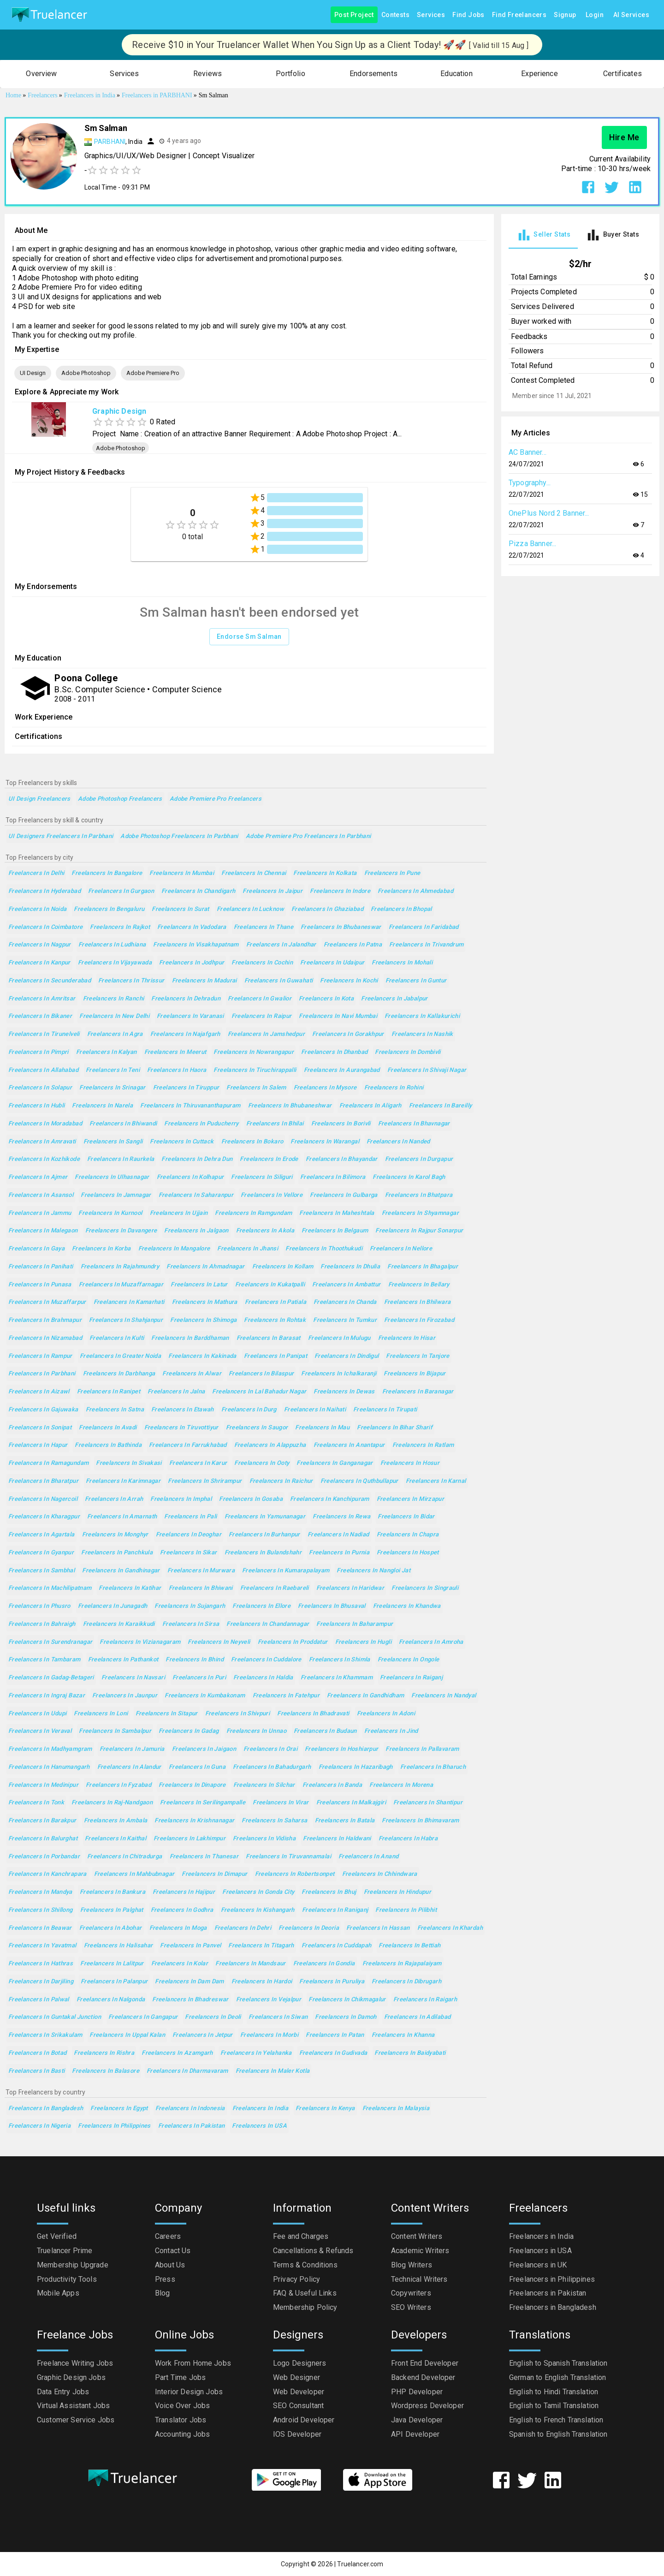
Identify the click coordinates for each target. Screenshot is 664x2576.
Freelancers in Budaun (325, 1731)
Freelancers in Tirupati (385, 1410)
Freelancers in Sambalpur (115, 1731)
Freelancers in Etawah (182, 1410)
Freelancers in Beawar (40, 1928)
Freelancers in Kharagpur (44, 1517)
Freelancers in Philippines (114, 2126)
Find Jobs (468, 15)
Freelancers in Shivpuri (237, 1714)
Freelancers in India (260, 2108)
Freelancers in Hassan (378, 1928)
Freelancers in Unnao (256, 1731)
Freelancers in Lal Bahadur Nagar (259, 1392)
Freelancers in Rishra (104, 2053)
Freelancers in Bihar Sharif (394, 1428)
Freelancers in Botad (37, 2053)
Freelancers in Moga (178, 1928)
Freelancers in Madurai (204, 981)
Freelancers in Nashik (422, 1034)
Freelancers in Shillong (40, 1910)
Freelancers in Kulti (117, 1338)
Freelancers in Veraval (39, 1731)
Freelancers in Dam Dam (189, 1982)
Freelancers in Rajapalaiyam (402, 1964)
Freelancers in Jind (391, 1731)
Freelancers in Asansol (40, 1195)
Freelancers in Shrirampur (204, 1481)
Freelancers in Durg (249, 1410)
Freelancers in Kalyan (106, 1052)
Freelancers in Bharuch (433, 1767)
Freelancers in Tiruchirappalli (255, 1070)
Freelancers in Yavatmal (42, 1946)
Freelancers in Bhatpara (419, 1195)
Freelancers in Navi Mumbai (338, 1016)
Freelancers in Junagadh (112, 1606)
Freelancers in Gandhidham (365, 1696)
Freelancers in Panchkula (116, 1553)
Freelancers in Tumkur (345, 1320)
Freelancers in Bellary (418, 1285)
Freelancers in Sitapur (167, 1714)
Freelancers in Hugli (363, 1642)
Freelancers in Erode (269, 1159)
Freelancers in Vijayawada (115, 963)
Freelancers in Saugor (257, 1428)
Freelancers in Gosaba (251, 1499)
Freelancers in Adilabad (417, 2017)
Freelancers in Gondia (324, 1964)
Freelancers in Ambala (115, 1821)
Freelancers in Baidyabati (410, 2053)
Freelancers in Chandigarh (198, 891)
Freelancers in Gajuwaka (43, 1410)
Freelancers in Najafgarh (185, 1034)
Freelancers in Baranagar (418, 1392)
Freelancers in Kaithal (115, 1839)
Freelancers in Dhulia (350, 1267)
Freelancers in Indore (340, 891)
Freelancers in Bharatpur (43, 1481)
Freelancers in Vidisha (264, 1839)
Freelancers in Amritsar (41, 999)
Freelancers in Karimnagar (123, 1481)
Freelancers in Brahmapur (44, 1320)
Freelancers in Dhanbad (334, 1052)
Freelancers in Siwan (278, 2017)
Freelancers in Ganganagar (334, 1463)
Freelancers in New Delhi (114, 1016)
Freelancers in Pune (392, 873)
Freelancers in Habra (408, 1839)
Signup (565, 15)
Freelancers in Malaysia (396, 2108)
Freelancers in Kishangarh (257, 1910)
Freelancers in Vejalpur (268, 2000)
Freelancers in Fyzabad (118, 1785)
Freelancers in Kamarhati (129, 1302)
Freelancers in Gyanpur (41, 1553)
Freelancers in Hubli (36, 1106)
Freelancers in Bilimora (333, 1177)
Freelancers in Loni (101, 1714)
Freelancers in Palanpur (114, 1982)
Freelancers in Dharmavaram (187, 2071)
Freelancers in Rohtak (275, 1320)
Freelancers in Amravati (42, 1142)
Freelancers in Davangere (121, 1231)
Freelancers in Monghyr (115, 1535)
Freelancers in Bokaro (252, 1142)
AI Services (631, 15)
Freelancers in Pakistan (191, 2126)
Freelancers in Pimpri (38, 1052)
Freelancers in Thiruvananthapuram (190, 1106)
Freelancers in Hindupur (397, 1892)
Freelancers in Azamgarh (177, 2053)
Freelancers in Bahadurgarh (272, 1767)
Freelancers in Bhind (194, 1660)
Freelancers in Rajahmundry (120, 1267)
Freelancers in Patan (335, 2035)
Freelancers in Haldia (263, 1678)
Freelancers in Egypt (119, 2108)
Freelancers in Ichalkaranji (338, 1374)
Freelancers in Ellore (261, 1606)
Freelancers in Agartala (41, 1535)
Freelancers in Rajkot (120, 927)
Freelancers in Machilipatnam (49, 1588)
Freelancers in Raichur (281, 1481)
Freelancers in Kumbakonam (205, 1696)
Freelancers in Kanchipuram (329, 1499)
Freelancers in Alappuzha (270, 1445)
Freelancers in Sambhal (41, 1571)
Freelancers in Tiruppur (186, 1088)
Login (595, 15)
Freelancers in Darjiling (40, 1982)
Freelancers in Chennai (253, 873)
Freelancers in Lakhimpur (189, 1839)
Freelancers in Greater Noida (120, 1356)
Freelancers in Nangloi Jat (373, 1571)
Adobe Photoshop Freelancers (120, 799)
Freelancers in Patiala (275, 1302)
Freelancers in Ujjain (179, 1213)
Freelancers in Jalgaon (196, 1231)
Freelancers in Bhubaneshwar (290, 1106)
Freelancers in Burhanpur (264, 1535)
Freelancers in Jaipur (272, 891)
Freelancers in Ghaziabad (327, 909)
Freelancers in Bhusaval (332, 1606)
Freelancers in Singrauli (425, 1588)
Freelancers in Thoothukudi (324, 1249)
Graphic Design (119, 411)
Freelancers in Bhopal (401, 909)
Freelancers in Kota (326, 999)
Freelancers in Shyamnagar (420, 1213)
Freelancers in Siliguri (262, 1177)
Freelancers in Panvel (190, 1946)
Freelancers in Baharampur (354, 1624)
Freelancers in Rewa (341, 1517)
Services (431, 15)
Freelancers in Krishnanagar (194, 1821)
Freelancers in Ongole (408, 1660)
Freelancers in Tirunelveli (44, 1034)
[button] (41, 74)
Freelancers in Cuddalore (266, 1660)
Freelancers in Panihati (40, 1267)
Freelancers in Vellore (271, 1195)
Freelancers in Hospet (408, 1553)
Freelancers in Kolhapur (190, 1177)
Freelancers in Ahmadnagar (205, 1267)
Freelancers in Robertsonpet (295, 1874)
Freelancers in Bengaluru (109, 909)
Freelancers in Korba (101, 1249)
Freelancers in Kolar (179, 1964)
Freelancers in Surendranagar (50, 1642)
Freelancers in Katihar (130, 1588)
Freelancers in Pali (190, 1517)
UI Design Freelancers (39, 799)
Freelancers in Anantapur (349, 1445)
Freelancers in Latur (199, 1285)
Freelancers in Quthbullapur (359, 1481)
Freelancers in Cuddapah (337, 1946)
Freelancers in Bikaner (40, 1016)
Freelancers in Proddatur (293, 1642)
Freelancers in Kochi (348, 981)
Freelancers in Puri (199, 1678)
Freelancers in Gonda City (258, 1892)
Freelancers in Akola (265, 1231)
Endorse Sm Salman (249, 637)
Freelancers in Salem (256, 1088)
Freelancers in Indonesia (190, 2108)
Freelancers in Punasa (39, 1285)
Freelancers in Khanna (403, 2035)
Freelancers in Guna (197, 1767)
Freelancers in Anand (368, 1857)
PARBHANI (109, 141)
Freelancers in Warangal (325, 1142)
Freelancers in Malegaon (43, 1231)
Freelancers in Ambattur (346, 1285)
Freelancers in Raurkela (120, 1159)
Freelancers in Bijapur (414, 1374)
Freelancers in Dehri (243, 1928)
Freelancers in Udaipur (332, 963)
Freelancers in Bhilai (275, 1124)
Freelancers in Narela (102, 1106)
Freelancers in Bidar (406, 1517)
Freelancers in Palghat (111, 1910)
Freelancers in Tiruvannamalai (288, 1857)
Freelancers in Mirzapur (410, 1499)
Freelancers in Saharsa (274, 1821)
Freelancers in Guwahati (279, 981)
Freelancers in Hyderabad (44, 891)
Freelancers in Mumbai (182, 873)
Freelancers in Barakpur (42, 1821)
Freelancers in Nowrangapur (254, 1052)
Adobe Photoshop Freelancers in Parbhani (179, 836)
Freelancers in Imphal (180, 1499)
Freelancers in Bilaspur (261, 1374)
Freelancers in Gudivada (333, 2053)
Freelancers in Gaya (36, 1249)
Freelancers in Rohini (394, 1088)
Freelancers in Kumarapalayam (285, 1571)
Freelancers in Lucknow (250, 909)
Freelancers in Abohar (110, 1928)
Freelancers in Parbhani (41, 1374)
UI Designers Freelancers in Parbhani (60, 836)
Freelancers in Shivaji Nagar (426, 1070)
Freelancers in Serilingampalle (202, 1803)
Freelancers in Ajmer (37, 1177)
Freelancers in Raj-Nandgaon (112, 1803)
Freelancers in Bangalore (107, 873)
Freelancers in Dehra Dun (197, 1159)
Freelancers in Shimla (339, 1660)
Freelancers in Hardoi (262, 1982)
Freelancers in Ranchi (113, 999)
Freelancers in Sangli (113, 1142)
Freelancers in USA (259, 2126)
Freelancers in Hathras (40, 1964)
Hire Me (624, 137)
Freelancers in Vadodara (191, 927)
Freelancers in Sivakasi (129, 1463)
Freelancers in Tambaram (44, 1660)
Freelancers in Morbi (269, 2035)
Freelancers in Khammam (336, 1678)
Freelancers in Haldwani (337, 1839)
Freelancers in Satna (115, 1410)
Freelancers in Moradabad (45, 1124)
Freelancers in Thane (263, 927)
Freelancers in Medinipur (43, 1785)
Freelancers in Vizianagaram (140, 1642)
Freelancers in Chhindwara (379, 1874)
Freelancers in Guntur (416, 981)
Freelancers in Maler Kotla (273, 2071)
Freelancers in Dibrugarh (406, 1982)
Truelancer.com (360, 2564)
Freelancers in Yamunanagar (265, 1517)
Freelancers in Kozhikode (44, 1159)
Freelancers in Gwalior (259, 999)
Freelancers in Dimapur (214, 1874)
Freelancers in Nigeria (39, 2126)
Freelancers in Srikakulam (45, 2035)
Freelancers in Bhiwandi (123, 1124)
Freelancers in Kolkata (324, 873)
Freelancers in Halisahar (118, 1946)
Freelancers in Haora (176, 1070)
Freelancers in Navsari (133, 1678)
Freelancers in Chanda (345, 1302)
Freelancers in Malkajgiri (351, 1803)
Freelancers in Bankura (112, 1892)
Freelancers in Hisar (406, 1338)
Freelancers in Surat (180, 909)
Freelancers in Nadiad (338, 1535)
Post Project (354, 15)
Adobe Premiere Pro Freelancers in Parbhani (308, 836)
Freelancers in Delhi (36, 873)
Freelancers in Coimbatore (45, 927)
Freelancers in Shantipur (427, 1803)
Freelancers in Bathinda (108, 1445)
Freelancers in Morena (401, 1785)
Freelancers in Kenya (325, 2108)
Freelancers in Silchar (264, 1785)
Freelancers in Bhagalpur (422, 1267)
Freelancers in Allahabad (43, 1070)
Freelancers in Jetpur (203, 2035)
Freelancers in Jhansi (247, 1249)
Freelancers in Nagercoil (42, 1499)
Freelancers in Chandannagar (268, 1624)
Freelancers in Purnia (339, 1553)
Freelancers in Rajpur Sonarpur (419, 1231)
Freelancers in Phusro (39, 1606)
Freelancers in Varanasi (190, 1016)
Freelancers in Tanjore (417, 1356)
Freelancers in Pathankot (123, 1660)
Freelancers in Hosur (410, 1463)
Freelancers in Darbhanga (119, 1374)
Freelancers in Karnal (436, 1481)
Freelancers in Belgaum (335, 1231)
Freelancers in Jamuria (132, 1749)
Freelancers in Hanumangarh (49, 1767)
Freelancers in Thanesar (204, 1857)
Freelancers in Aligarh (370, 1106)
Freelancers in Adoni (386, 1714)
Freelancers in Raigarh (425, 2000)
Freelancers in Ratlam (423, 1445)
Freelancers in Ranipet (108, 1392)
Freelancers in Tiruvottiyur (181, 1428)
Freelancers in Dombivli (408, 1052)
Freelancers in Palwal (38, 2000)
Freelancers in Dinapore (192, 1785)
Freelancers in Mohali (402, 963)
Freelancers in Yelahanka (256, 2053)
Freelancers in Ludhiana (112, 945)
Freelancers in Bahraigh (41, 1624)
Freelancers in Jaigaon (204, 1749)
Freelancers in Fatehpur (286, 1696)
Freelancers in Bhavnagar (414, 1124)
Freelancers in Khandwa (407, 1606)
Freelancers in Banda (332, 1785)
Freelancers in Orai (270, 1749)
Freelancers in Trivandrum (426, 945)
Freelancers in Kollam (282, 1267)
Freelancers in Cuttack (181, 1142)
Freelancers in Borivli (341, 1124)
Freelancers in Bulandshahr (263, 1553)
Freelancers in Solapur (40, 1088)
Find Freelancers (519, 15)
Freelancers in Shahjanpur (126, 1320)
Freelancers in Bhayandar (341, 1159)
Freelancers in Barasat (268, 1338)
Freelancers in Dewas (344, 1392)
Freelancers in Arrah (114, 1499)
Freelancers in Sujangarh (190, 1606)
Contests (395, 15)
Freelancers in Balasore (105, 2071)
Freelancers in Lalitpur (112, 1964)
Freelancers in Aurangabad (342, 1070)
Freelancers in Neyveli (219, 1642)
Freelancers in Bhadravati (313, 1714)
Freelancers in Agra (115, 1034)
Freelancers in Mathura (204, 1302)
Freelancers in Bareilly (440, 1106)
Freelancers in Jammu (39, 1213)
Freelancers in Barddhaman (190, 1338)
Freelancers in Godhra (182, 1910)
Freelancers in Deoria (309, 1928)
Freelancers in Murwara (201, 1571)
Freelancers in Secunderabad (49, 981)
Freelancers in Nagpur (39, 945)
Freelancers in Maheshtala (336, 1213)
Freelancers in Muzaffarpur (47, 1302)
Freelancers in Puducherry (201, 1124)
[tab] (543, 235)
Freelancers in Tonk (36, 1803)
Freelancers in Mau (322, 1428)
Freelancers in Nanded (398, 1142)
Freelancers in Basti (36, 2071)
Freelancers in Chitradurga (124, 1857)
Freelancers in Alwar (191, 1374)
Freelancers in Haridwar (350, 1588)
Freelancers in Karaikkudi (119, 1624)
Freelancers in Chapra (408, 1535)
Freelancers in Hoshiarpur (341, 1749)
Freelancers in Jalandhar (281, 945)
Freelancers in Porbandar (44, 1857)
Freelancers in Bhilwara (417, 1302)
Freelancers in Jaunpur (124, 1696)
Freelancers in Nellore (401, 1249)
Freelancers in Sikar (188, 1553)
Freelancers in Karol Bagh (409, 1177)
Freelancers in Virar (280, 1803)
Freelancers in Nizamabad (45, 1338)
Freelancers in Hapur (37, 1445)
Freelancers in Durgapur (419, 1159)
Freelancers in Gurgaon (121, 891)
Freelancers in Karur (198, 1463)
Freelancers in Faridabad (424, 927)
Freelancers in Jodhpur (191, 963)
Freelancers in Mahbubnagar (134, 1874)
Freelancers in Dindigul (347, 1356)
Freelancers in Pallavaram (422, 1749)
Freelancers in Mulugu (339, 1338)
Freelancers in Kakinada (202, 1356)
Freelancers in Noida (37, 909)
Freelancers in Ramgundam (253, 1213)
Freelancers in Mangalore (174, 1249)
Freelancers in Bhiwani (201, 1588)
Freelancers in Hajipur (184, 1892)
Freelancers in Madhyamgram (50, 1749)
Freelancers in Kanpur (39, 963)
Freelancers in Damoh (345, 2017)
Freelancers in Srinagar (112, 1088)
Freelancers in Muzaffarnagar (121, 1285)
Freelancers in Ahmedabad (415, 891)
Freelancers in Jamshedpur (266, 1034)
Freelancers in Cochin (262, 963)
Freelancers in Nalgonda (111, 2000)
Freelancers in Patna (353, 945)
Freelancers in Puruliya (331, 1982)
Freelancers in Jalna (176, 1392)
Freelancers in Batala (345, 1821)
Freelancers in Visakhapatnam (195, 945)
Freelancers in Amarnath (122, 1517)
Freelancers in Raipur (262, 1016)
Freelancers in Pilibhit (406, 1910)
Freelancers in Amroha (431, 1642)
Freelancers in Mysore (325, 1088)
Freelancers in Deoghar (188, 1535)
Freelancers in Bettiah (409, 1946)
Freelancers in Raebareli (274, 1588)
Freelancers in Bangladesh (45, 2108)
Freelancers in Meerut (175, 1052)
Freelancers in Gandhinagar (121, 1571)
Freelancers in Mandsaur (250, 1964)
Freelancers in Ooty (261, 1463)
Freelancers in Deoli (213, 2017)
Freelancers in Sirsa (190, 1624)
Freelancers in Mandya (40, 1892)
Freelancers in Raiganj (411, 1678)
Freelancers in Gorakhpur (348, 1034)
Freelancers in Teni (113, 1070)
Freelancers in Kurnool (110, 1213)
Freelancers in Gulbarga (343, 1195)
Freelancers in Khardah (450, 1928)
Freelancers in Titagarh (261, 1946)
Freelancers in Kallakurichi (422, 1016)
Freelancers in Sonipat (39, 1428)
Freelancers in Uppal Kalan (127, 2035)
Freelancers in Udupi (37, 1714)
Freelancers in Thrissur (131, 981)
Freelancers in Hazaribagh (356, 1767)
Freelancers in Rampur (40, 1356)
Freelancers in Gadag (188, 1731)
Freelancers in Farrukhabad (188, 1445)
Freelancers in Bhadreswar (190, 2000)
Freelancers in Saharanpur (196, 1195)
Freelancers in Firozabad (419, 1320)
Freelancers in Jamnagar (116, 1195)
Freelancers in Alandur (129, 1767)
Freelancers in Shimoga (203, 1320)
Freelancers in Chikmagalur (347, 2000)
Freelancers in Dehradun (185, 999)
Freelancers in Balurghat (42, 1839)
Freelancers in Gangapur (143, 2017)
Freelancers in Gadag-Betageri (51, 1678)
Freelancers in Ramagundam (48, 1463)
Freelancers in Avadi (107, 1428)
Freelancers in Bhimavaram (420, 1821)
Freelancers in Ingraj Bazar (46, 1696)
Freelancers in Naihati (315, 1410)
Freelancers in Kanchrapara (47, 1874)
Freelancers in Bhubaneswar (341, 927)
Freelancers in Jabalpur (394, 999)
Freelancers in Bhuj (329, 1892)
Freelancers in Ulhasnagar (112, 1177)
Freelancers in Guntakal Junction (54, 2017)
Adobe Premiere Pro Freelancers (215, 799)
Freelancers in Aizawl (38, 1392)
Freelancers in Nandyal (443, 1696)
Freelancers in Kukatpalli (270, 1285)
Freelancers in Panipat (275, 1356)
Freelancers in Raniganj (335, 1910)
